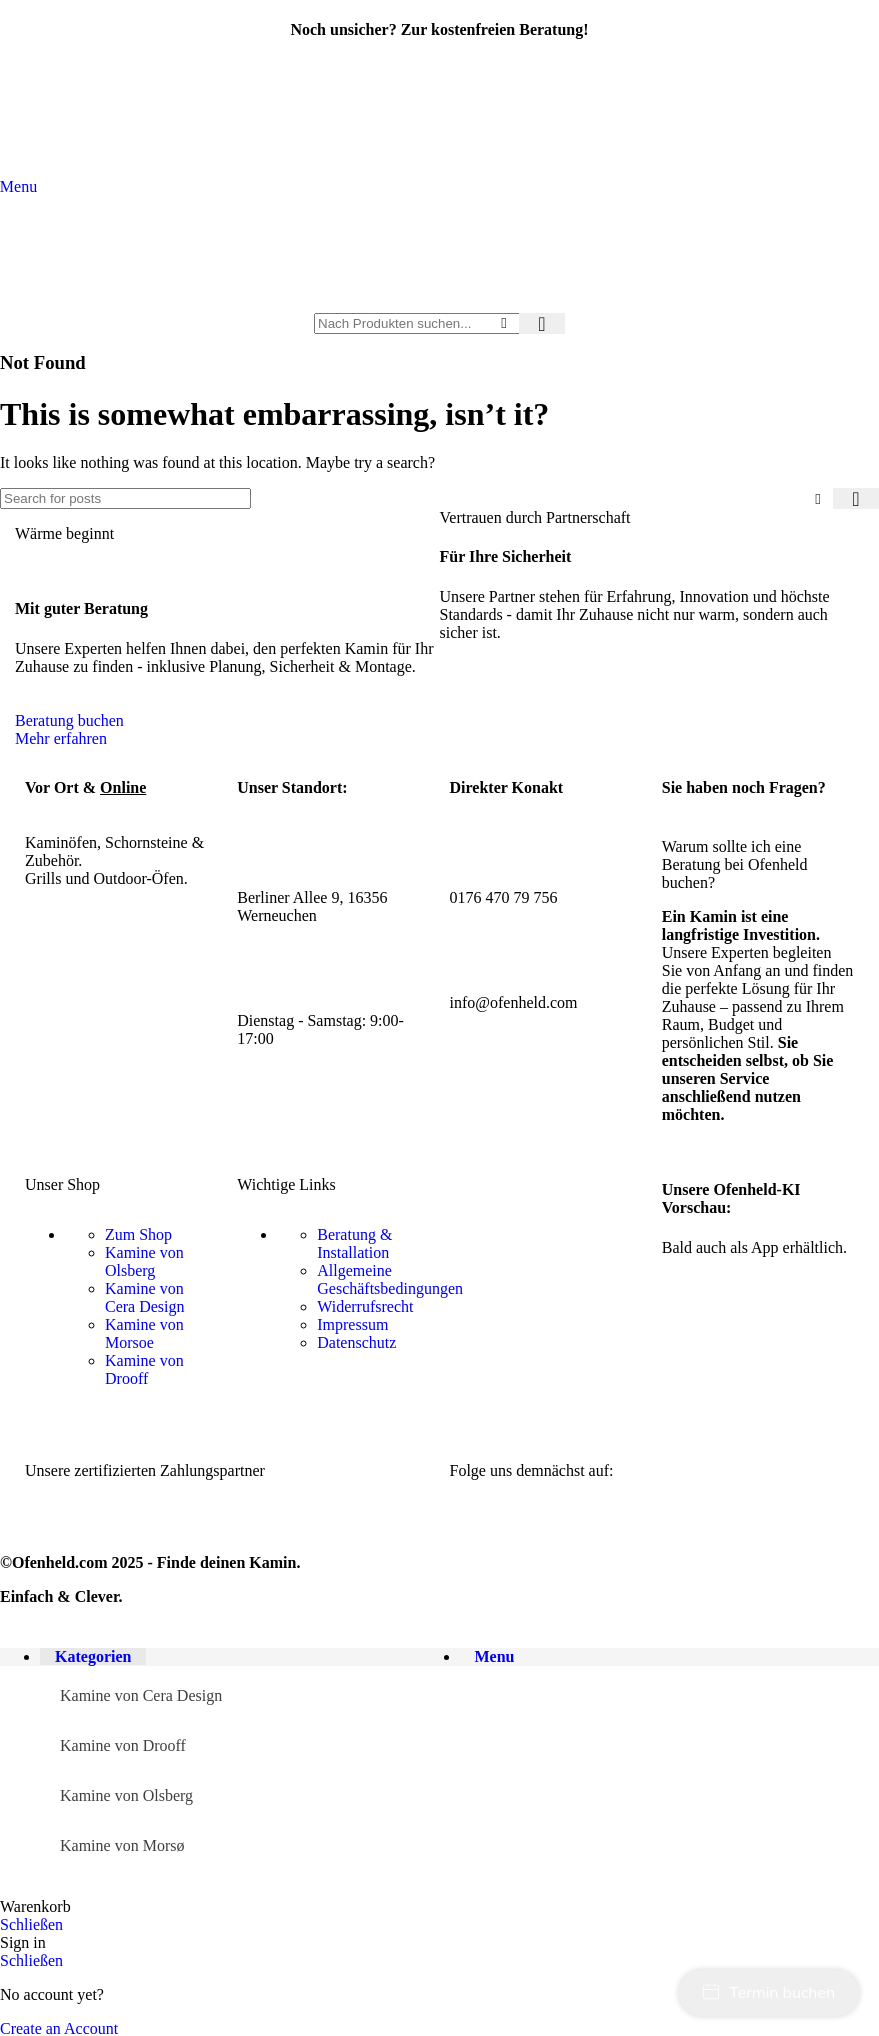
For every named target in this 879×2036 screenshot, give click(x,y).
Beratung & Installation (354, 1243)
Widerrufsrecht (365, 1306)
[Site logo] (440, 303)
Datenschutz (356, 1342)
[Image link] (176, 1534)
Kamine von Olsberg (144, 1261)
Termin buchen (769, 1993)
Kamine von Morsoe (144, 1333)
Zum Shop (138, 1234)
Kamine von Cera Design (145, 1297)
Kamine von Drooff (144, 1369)
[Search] (439, 323)
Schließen (31, 1924)
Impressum (352, 1324)
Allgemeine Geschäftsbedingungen (390, 1279)
